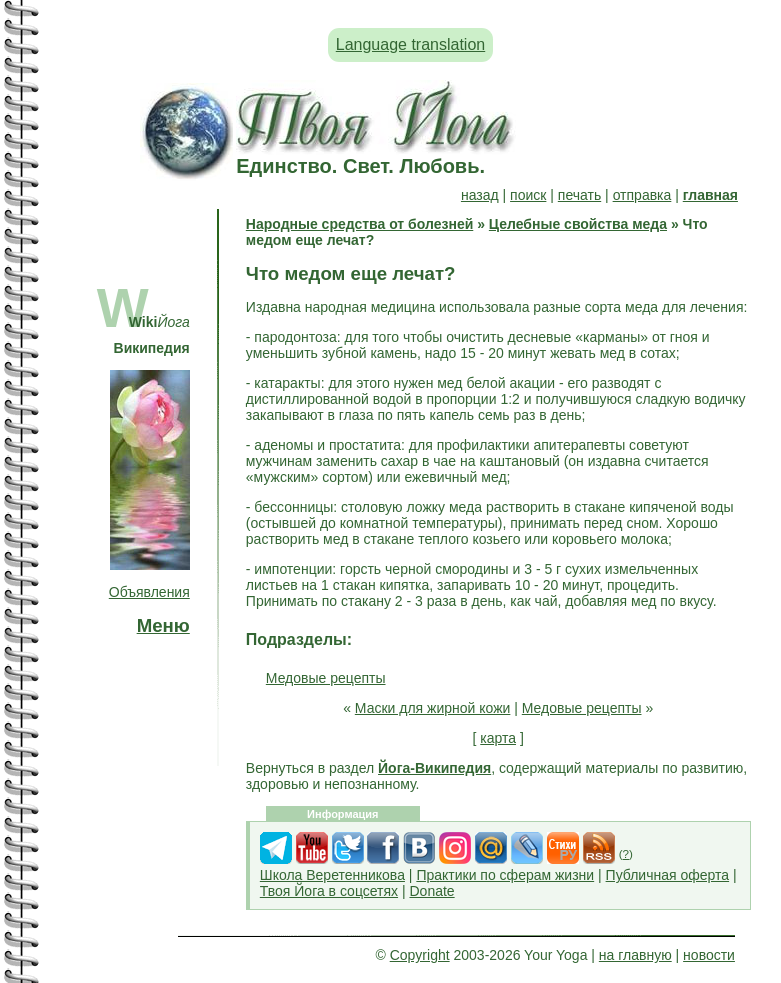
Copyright (420, 955)
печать (579, 195)
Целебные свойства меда (578, 224)
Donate (431, 891)
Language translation (410, 44)
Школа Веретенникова (332, 875)
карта (498, 738)
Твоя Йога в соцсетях (329, 891)
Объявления (149, 592)
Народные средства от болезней (359, 224)
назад (480, 195)
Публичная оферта (668, 875)
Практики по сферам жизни (505, 875)
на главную (635, 955)
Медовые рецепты (326, 678)
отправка (642, 195)
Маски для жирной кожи (433, 708)
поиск (528, 195)
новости (709, 955)
